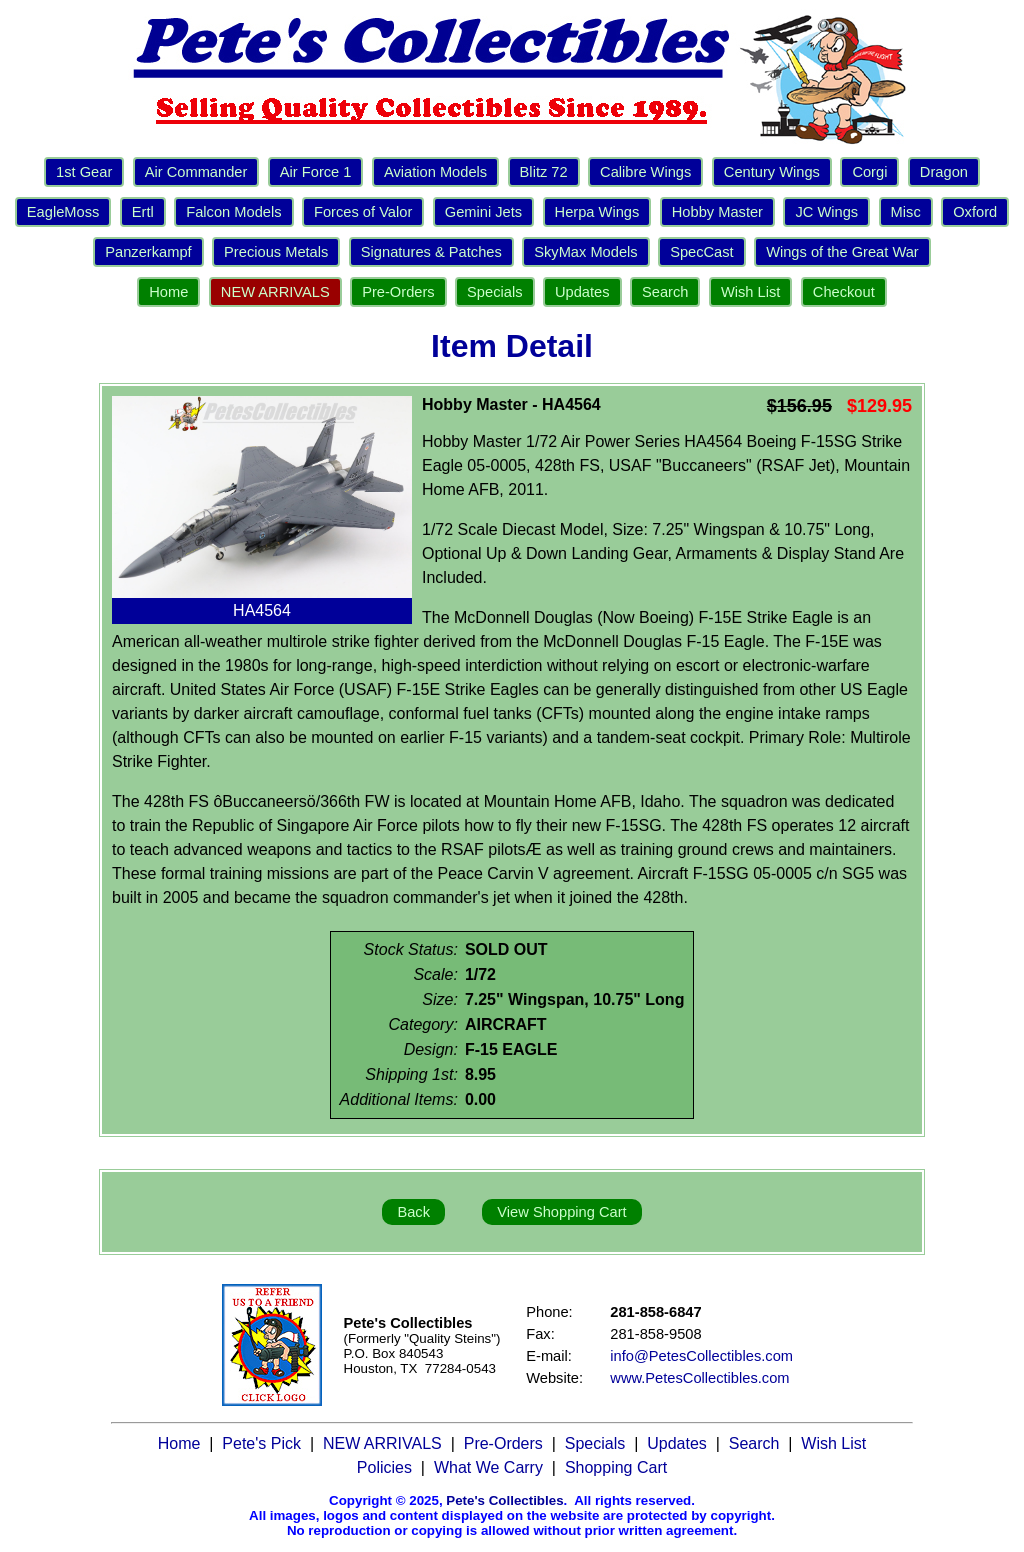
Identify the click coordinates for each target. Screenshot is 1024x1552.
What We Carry (488, 1467)
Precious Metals (276, 252)
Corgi (869, 172)
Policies (384, 1467)
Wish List (750, 292)
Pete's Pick (261, 1443)
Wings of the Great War (842, 252)
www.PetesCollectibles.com (699, 1378)
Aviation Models (435, 172)
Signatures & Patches (431, 252)
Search (665, 292)
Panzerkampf (148, 252)
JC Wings (826, 212)
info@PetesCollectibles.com (701, 1356)
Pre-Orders (398, 292)
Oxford (975, 212)
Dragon (944, 172)
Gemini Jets (483, 212)
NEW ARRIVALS (275, 292)
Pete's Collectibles (504, 1500)
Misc (906, 212)
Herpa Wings (597, 212)
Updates (582, 292)
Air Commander (196, 172)
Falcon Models (233, 212)
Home (168, 292)
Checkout (844, 292)
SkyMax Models (585, 252)
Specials (494, 292)
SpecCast (702, 252)
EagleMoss (63, 212)
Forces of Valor (363, 212)
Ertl (143, 212)
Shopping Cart (616, 1467)
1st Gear (84, 172)
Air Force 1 (316, 172)
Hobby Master (717, 212)
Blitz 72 (544, 172)
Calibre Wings (645, 172)
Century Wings (772, 172)
